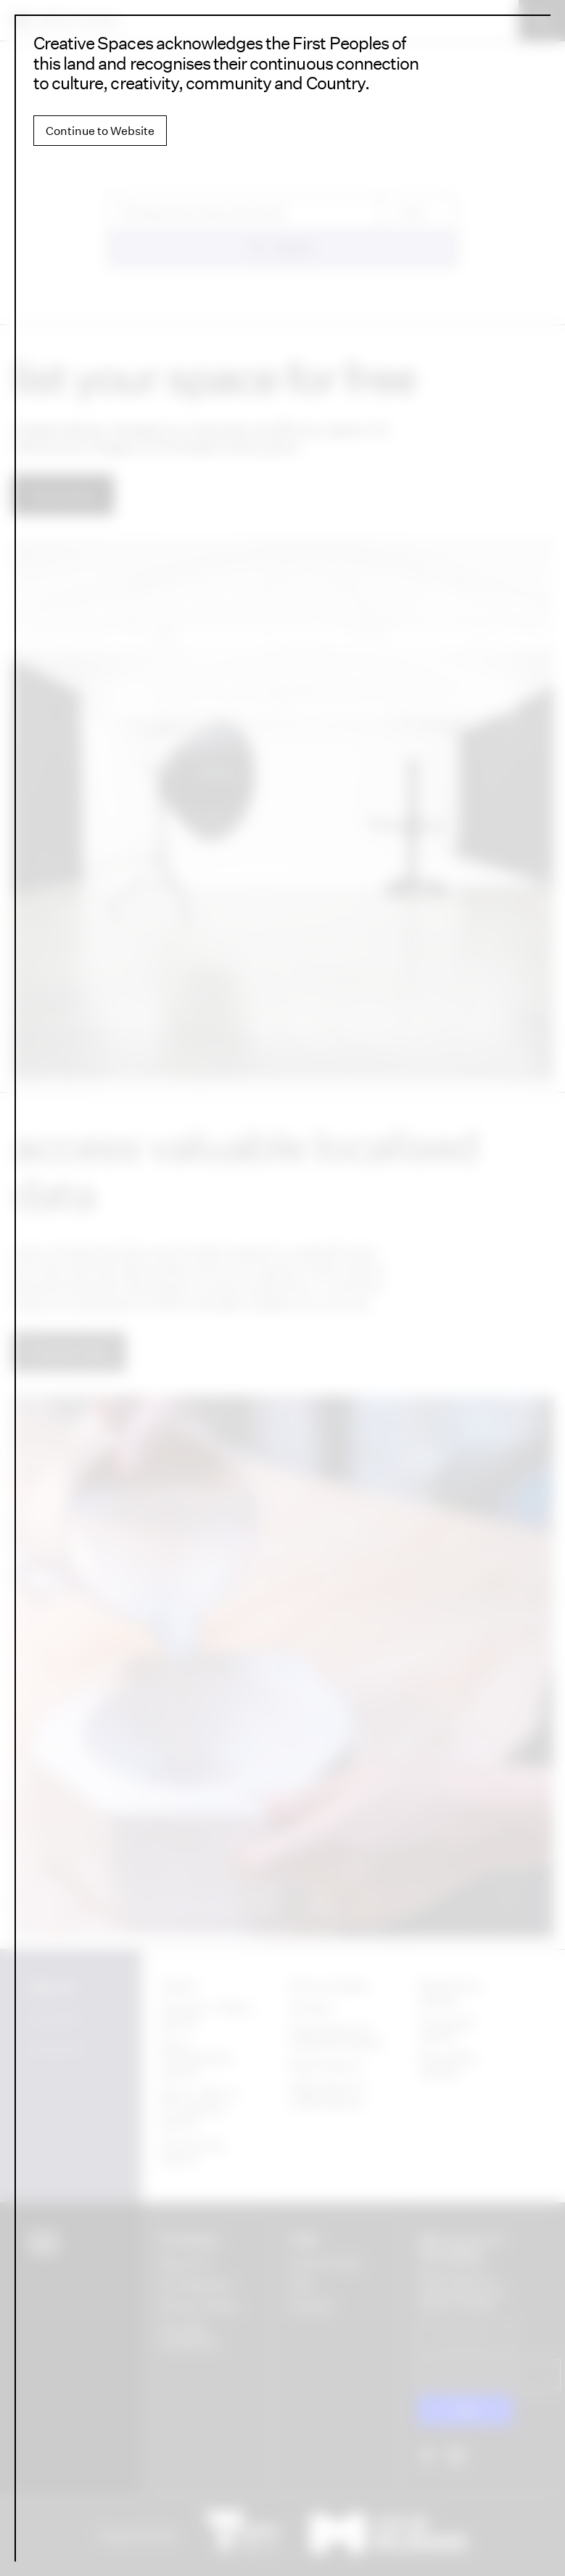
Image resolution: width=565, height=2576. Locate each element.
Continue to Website (100, 130)
